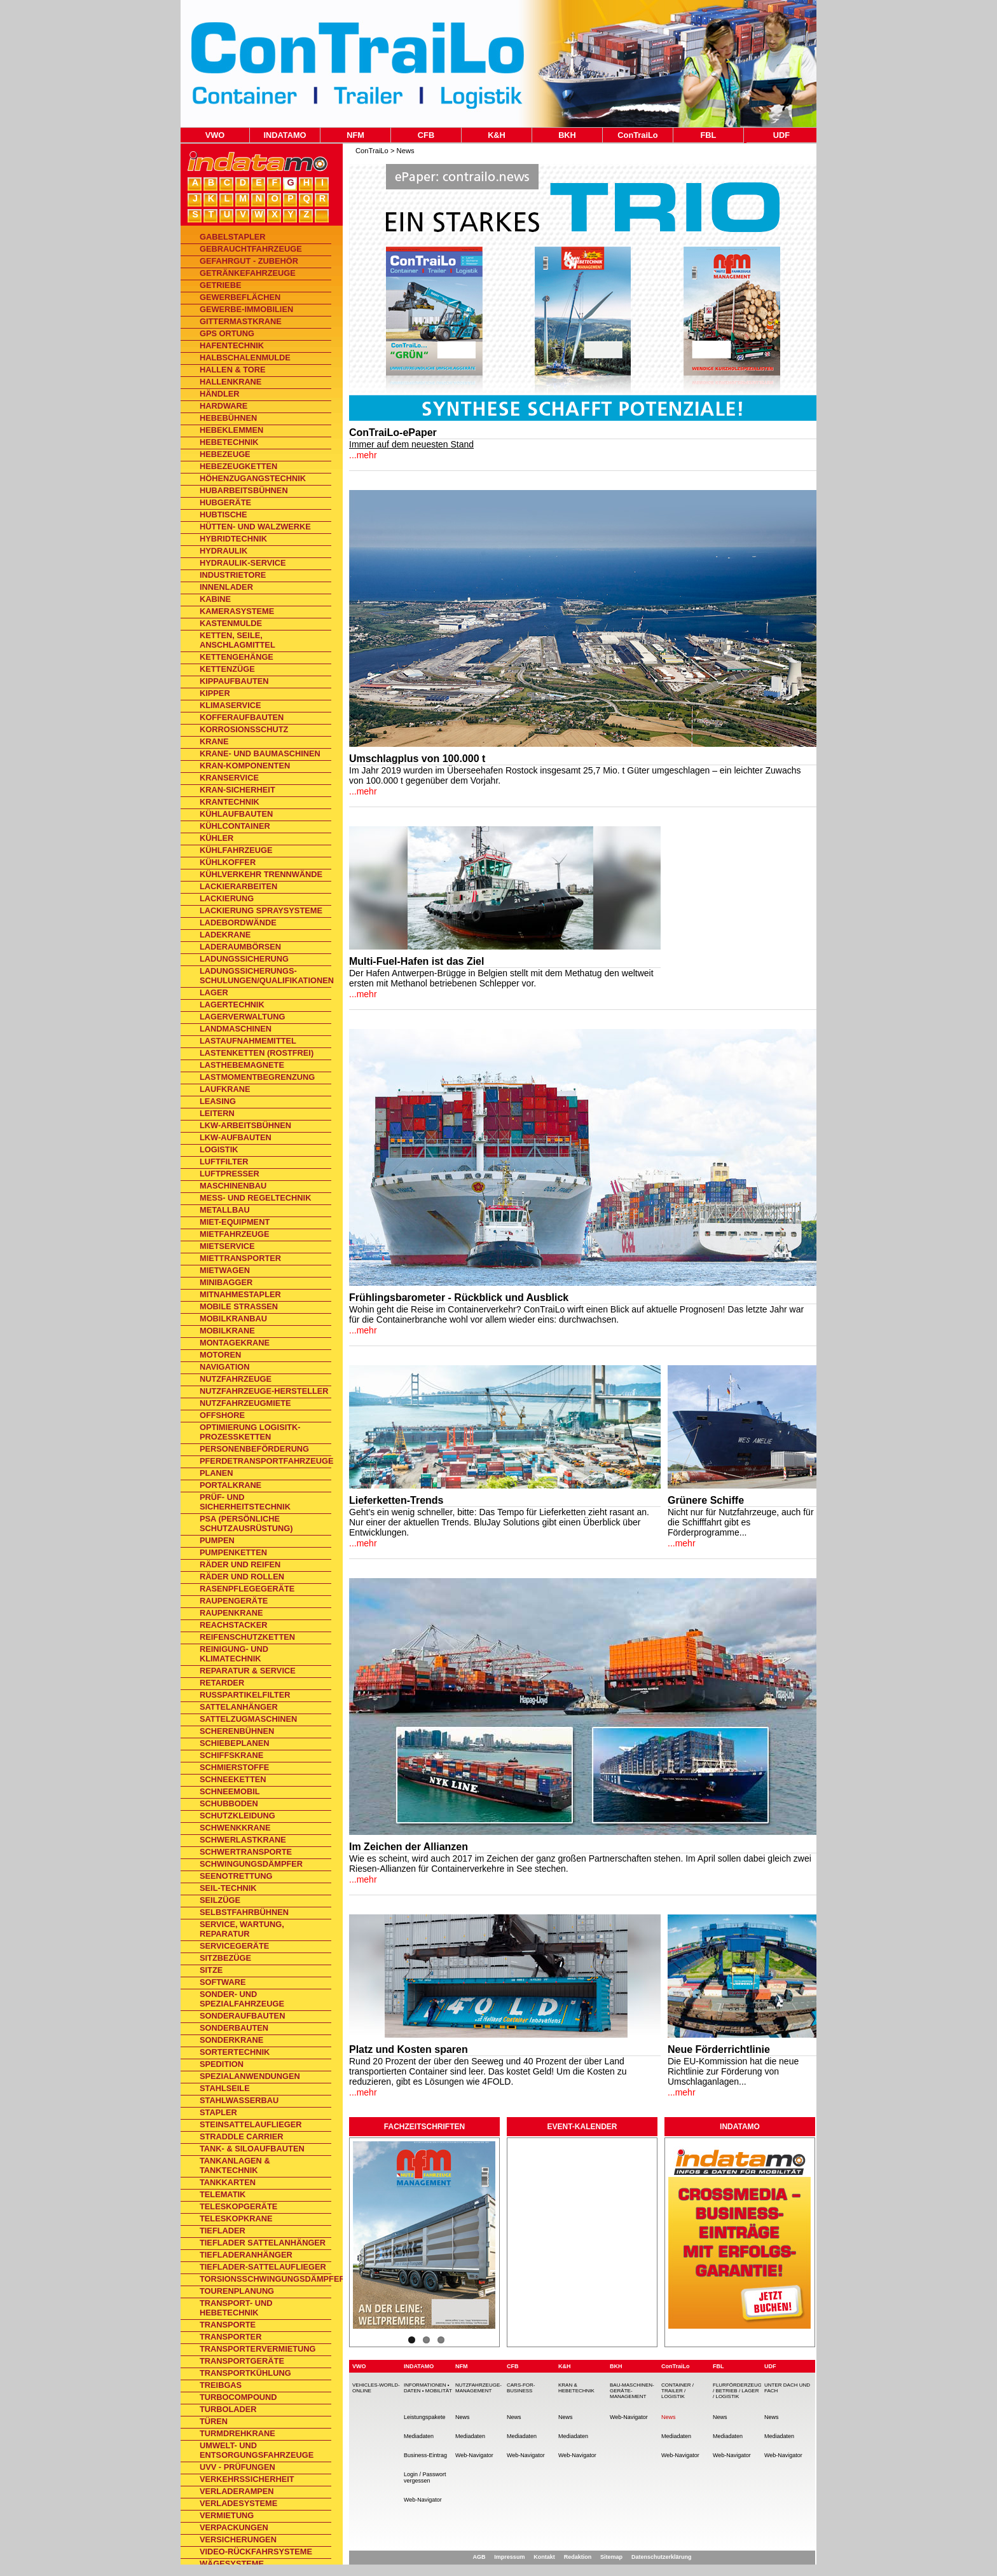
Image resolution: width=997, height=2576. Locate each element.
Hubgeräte (225, 502)
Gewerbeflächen (240, 297)
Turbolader (228, 2409)
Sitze (211, 1970)
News (406, 150)
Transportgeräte (242, 2361)
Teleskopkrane (236, 2218)
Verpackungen (234, 2527)
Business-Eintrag (425, 2455)
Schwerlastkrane (243, 1839)
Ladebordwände (238, 922)
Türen (214, 2421)
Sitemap (611, 2557)
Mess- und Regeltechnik (255, 1198)
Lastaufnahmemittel (248, 1041)
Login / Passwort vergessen (425, 2477)
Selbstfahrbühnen (244, 1912)
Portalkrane (230, 1485)
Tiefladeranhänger (246, 2254)
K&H (496, 135)
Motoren (220, 1355)
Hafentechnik (232, 345)
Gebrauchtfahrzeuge (251, 249)
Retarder (222, 1682)
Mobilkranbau (233, 1318)
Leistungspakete (425, 2417)
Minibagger (226, 1282)
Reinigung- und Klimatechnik (234, 1653)
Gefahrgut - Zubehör (249, 261)
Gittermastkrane (241, 321)
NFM (355, 135)
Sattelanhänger (239, 1707)
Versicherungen (238, 2539)
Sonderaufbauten (242, 2016)
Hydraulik (223, 550)
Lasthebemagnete (242, 1065)
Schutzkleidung (237, 1815)
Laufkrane (225, 1089)
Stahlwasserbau (239, 2100)
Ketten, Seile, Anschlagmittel (237, 640)
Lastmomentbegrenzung (257, 1077)
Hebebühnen (228, 418)
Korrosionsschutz (244, 729)
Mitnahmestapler (240, 1294)
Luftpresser (229, 1173)
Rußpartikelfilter (245, 1695)
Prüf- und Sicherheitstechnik (245, 1501)
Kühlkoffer (228, 862)
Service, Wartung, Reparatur (242, 1929)
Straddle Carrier (242, 2136)
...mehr (363, 455)
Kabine (215, 599)
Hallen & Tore (233, 369)
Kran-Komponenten (245, 765)
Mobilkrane (227, 1330)
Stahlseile (225, 2088)
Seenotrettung (236, 1876)
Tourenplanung (237, 2291)
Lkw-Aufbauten (236, 1137)
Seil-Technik (228, 1888)
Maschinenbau (233, 1185)
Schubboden (229, 1803)
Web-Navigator (423, 2500)
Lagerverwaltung (242, 1016)
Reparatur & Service (248, 1670)
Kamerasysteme (237, 611)
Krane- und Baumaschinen (260, 753)
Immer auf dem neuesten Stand (411, 444)
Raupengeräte (234, 1600)
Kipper (215, 693)
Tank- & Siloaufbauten (252, 2148)
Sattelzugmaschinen (248, 1719)
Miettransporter (240, 1258)
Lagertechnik (232, 1004)
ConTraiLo (637, 135)
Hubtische (223, 514)
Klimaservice (230, 705)
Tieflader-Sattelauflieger (263, 2267)
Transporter (230, 2336)
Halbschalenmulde (245, 357)
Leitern (217, 1113)
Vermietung (227, 2515)
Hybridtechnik (233, 538)
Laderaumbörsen (240, 946)
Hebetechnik (229, 442)
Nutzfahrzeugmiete (245, 1403)
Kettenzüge (227, 669)
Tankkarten (228, 2182)
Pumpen (217, 1540)
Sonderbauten (234, 2028)
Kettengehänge (236, 657)
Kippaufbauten (234, 681)
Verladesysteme (238, 2503)
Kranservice (229, 777)
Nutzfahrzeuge (236, 1379)
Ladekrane (225, 934)
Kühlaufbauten (236, 814)
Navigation (224, 1367)
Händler (220, 394)
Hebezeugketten (238, 466)
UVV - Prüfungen (237, 2467)
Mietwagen (225, 1270)
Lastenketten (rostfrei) (256, 1053)
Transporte (228, 2324)
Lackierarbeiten (238, 886)
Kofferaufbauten (242, 717)
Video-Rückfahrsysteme (256, 2551)
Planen (216, 1473)
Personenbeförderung (254, 1449)
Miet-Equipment (235, 1222)
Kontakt (544, 2557)
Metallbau (225, 1210)
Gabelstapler (233, 237)
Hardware (223, 406)
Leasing (218, 1101)
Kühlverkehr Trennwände (261, 874)
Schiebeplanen (235, 1743)
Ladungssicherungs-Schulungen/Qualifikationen (265, 975)
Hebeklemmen (231, 430)
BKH (567, 135)
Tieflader (222, 2230)
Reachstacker (233, 1625)
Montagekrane (235, 1342)
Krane (214, 741)
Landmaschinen (236, 1028)
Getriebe (220, 285)
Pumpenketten (233, 1552)
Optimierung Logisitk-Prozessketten (250, 1431)
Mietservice (227, 1246)
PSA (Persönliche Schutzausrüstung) (246, 1523)
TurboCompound (238, 2397)
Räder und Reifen (240, 1564)
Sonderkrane (231, 2040)
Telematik (222, 2194)
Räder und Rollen (242, 1576)
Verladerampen (237, 2491)
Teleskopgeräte (238, 2206)
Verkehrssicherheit (247, 2479)
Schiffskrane (231, 1755)
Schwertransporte (246, 1852)
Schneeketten (233, 1779)
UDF (781, 135)
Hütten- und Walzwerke (255, 526)
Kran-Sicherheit (237, 789)
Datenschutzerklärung (661, 2557)
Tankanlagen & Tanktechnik (235, 2165)
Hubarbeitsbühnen (244, 490)
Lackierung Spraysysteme (261, 910)
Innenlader (226, 587)
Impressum (509, 2557)
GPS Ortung (227, 333)
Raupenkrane (231, 1613)
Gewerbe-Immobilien (246, 309)
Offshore (222, 1415)
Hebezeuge (225, 454)
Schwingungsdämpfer (251, 1864)
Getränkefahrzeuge (248, 273)
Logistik (219, 1149)
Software (223, 1982)
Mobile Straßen (239, 1306)
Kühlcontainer (235, 826)
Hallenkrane (230, 381)
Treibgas (221, 2385)
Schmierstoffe (234, 1767)
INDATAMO (284, 135)
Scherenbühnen (237, 1731)
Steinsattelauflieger (250, 2124)
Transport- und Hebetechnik (236, 2307)
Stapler (218, 2112)
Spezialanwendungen (250, 2076)
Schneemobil (230, 1791)
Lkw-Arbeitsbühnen (245, 1125)
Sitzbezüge (225, 1958)
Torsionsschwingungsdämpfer (265, 2279)
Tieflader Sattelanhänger (263, 2242)
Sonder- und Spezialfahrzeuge (242, 1998)
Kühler (216, 838)
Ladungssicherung (244, 959)
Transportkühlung (245, 2373)
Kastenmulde (231, 623)
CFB (426, 135)
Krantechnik (229, 802)
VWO (215, 135)
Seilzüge (220, 1900)
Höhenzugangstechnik (253, 478)
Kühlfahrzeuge (236, 850)
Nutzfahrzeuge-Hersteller (264, 1391)
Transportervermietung (258, 2349)
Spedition (222, 2064)
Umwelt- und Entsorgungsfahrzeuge (256, 2450)
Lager (214, 992)
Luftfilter (224, 1161)
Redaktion (578, 2557)
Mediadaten (419, 2436)
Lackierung (227, 898)
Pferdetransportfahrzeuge (265, 1461)
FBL (709, 135)
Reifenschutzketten (247, 1637)
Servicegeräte (234, 1946)
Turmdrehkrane (237, 2433)
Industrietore (233, 575)
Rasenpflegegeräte (247, 1588)
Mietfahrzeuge (235, 1234)
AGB (478, 2557)
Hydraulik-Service (243, 563)
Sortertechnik (235, 2052)
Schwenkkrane (235, 1827)
